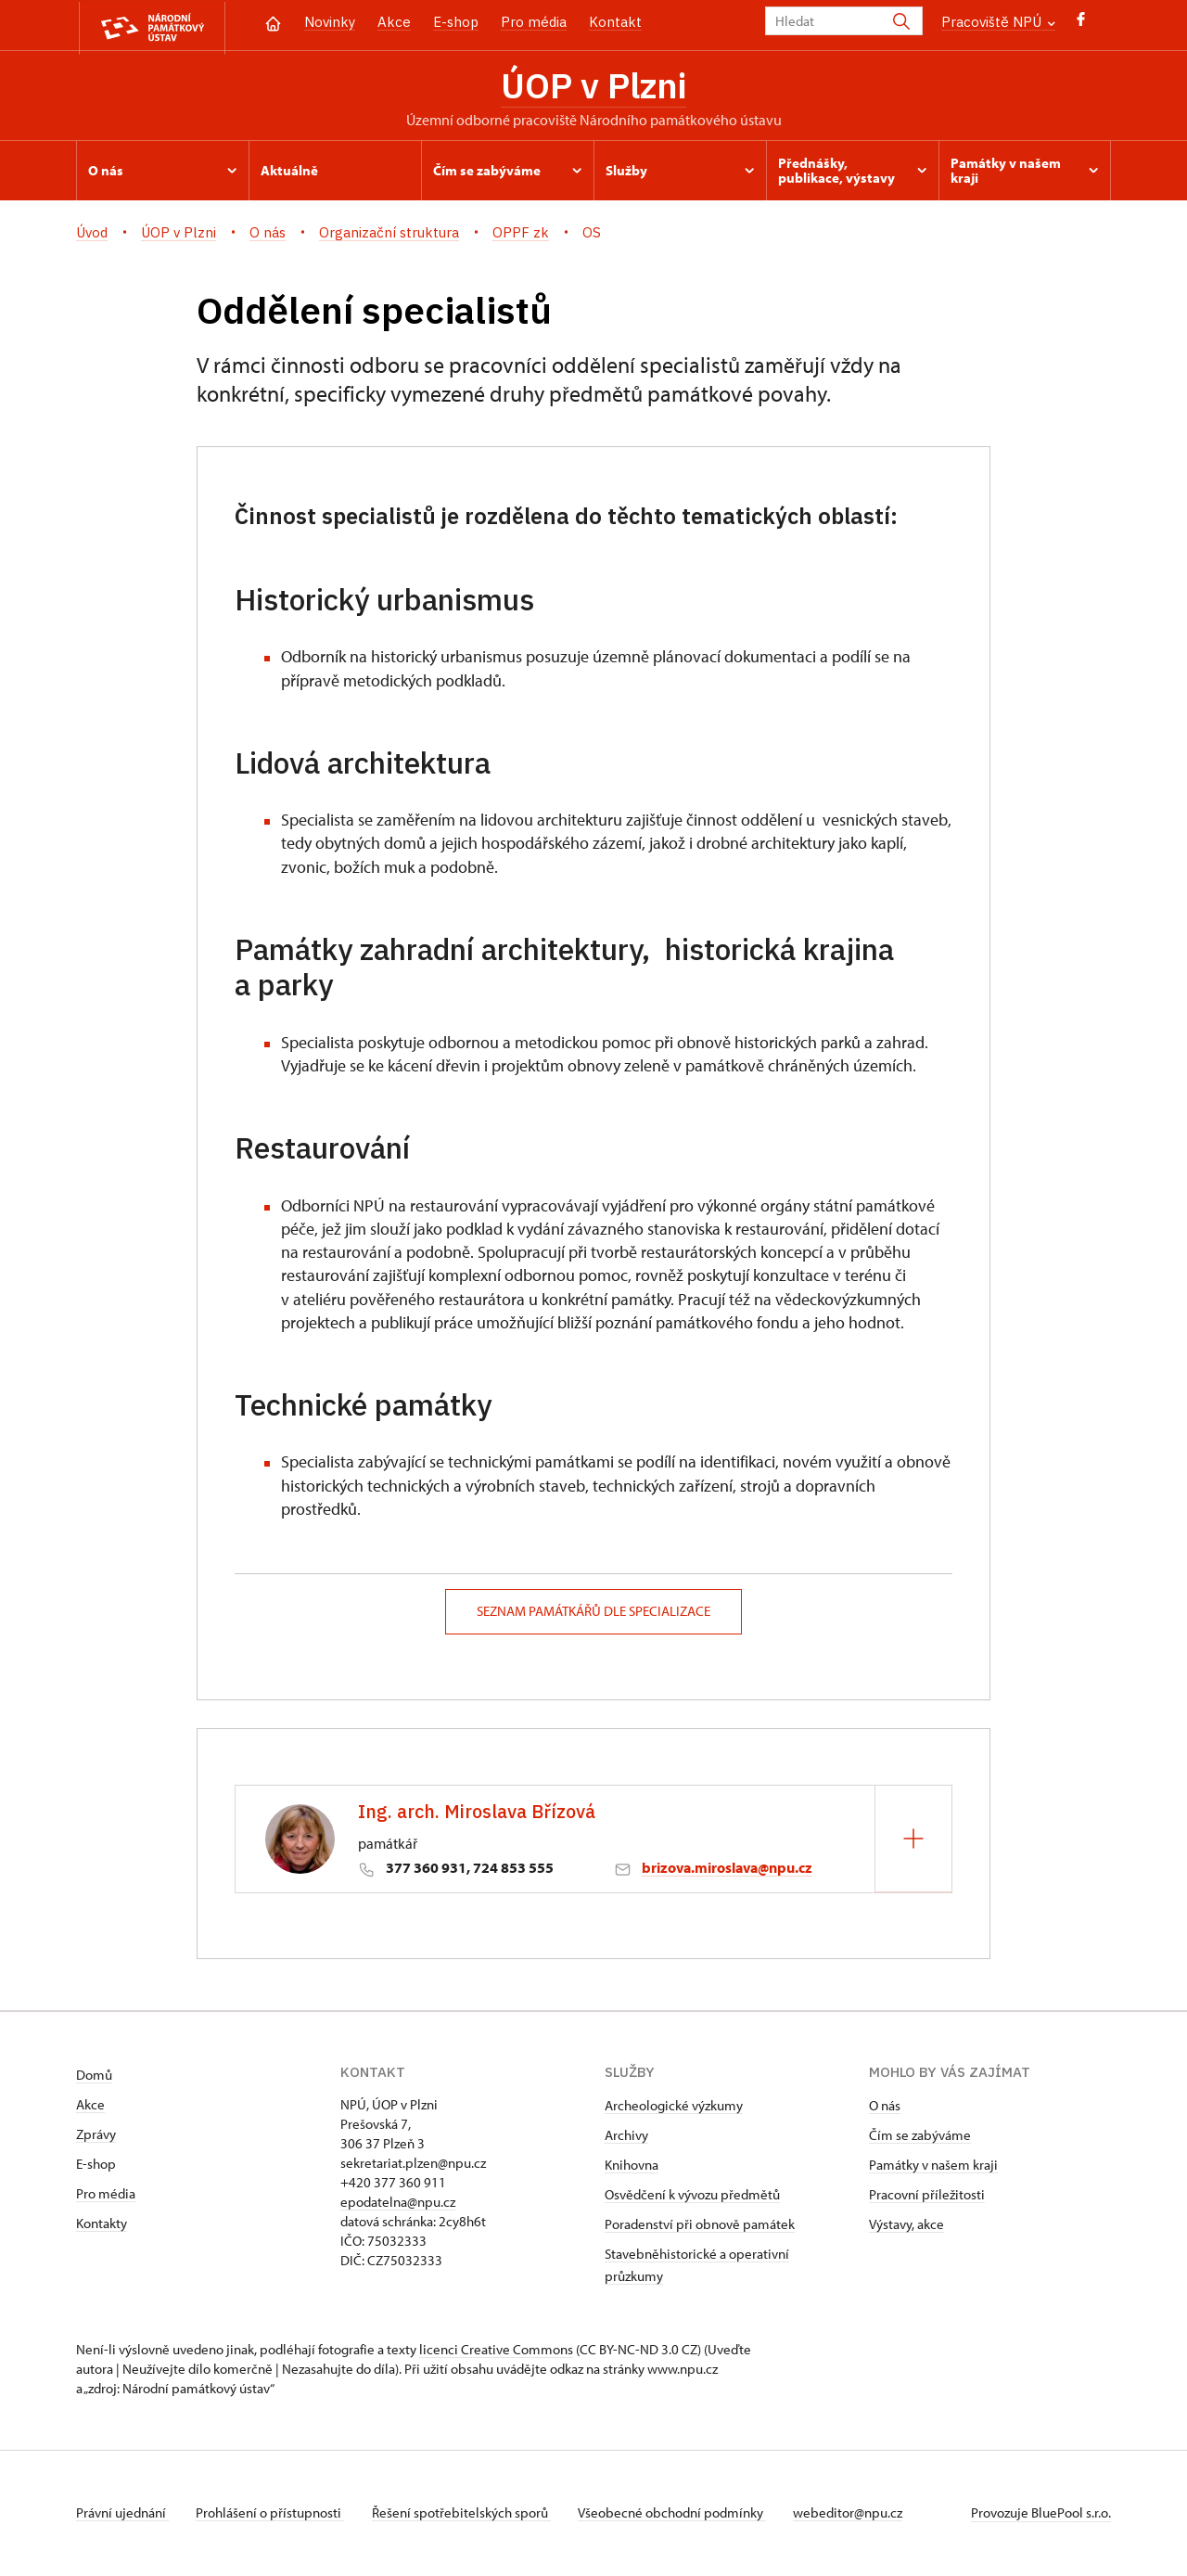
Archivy (626, 2137)
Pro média (534, 22)
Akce (394, 22)
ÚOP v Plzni (593, 86)
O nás (884, 2107)
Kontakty (101, 2225)
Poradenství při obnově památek (700, 2226)
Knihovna (631, 2166)
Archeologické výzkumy (674, 2107)
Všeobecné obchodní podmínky (679, 2514)
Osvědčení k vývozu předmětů (692, 2196)
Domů (94, 2076)
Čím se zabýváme (920, 2137)
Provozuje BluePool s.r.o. (1041, 2514)
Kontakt (615, 22)
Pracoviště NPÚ (998, 22)
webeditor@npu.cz (858, 2514)
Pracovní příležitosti (927, 2196)
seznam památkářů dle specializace (593, 1613)
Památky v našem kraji (933, 2166)
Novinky (329, 22)
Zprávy (96, 2136)
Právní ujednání (122, 2514)
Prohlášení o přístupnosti (272, 2514)
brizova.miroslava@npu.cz (727, 1870)
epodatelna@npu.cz (397, 2203)
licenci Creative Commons (496, 2351)
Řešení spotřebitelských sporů (466, 2514)
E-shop (456, 22)
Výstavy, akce (906, 2226)
